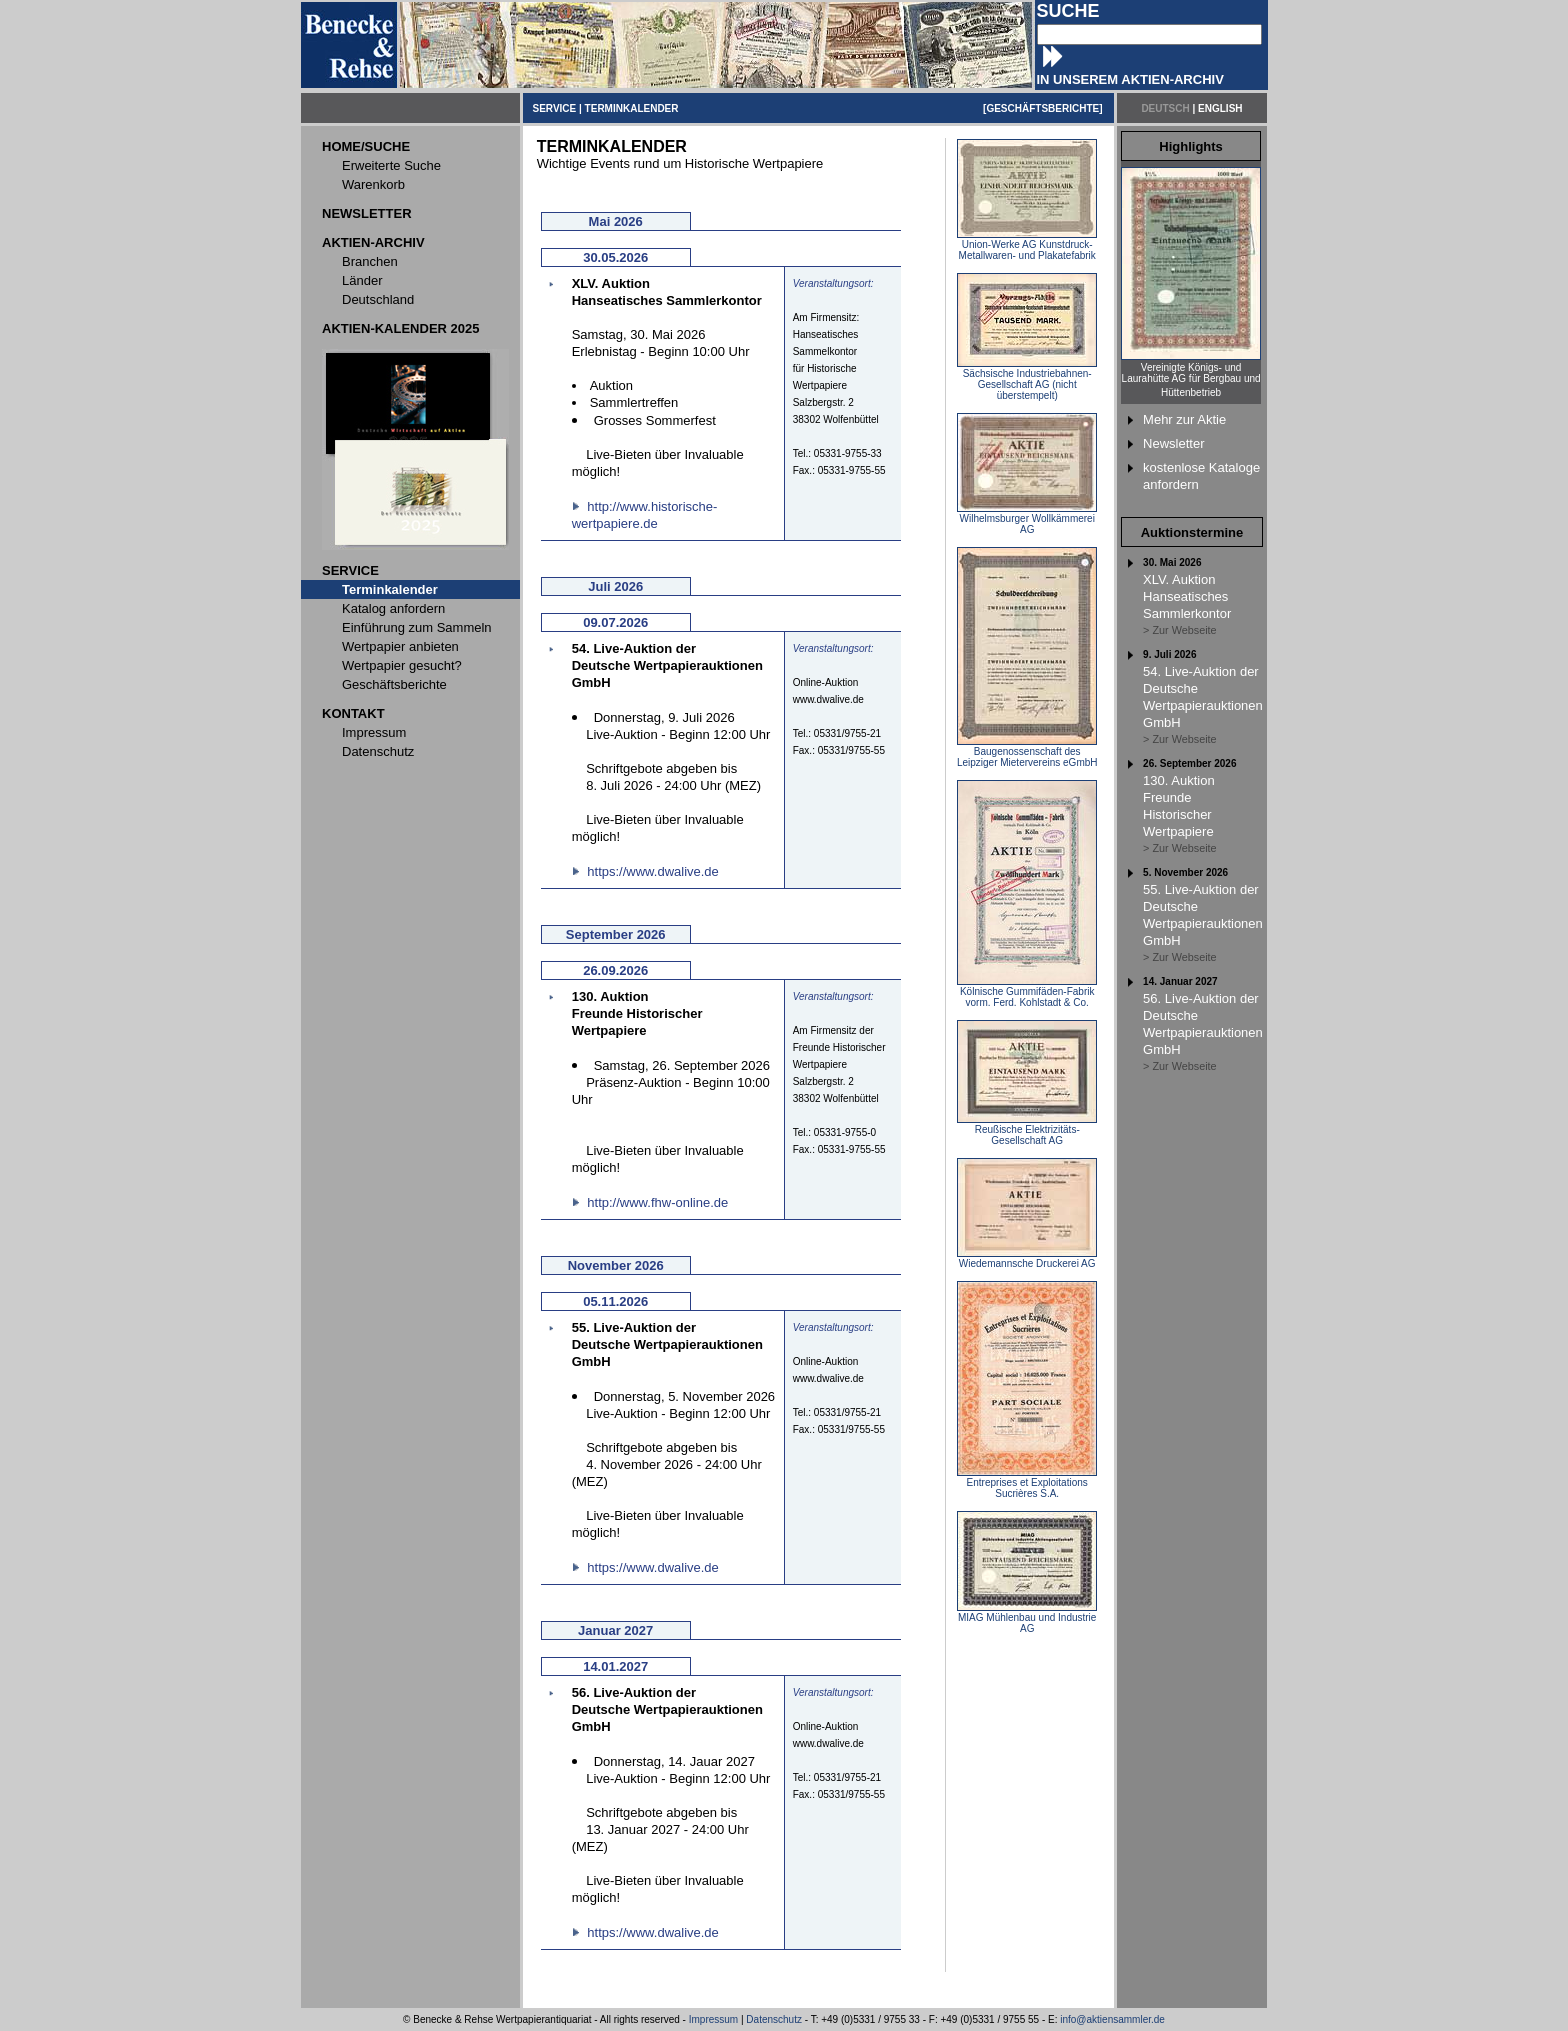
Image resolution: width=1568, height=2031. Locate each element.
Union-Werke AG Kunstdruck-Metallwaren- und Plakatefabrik (1027, 245)
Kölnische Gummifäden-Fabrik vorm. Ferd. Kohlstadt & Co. (1027, 992)
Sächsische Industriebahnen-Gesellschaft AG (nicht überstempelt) (1027, 380)
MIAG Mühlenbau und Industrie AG (1027, 1618)
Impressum (713, 2019)
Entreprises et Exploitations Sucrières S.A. (1027, 1483)
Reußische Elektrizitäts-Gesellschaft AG (1027, 1130)
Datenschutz (774, 2019)
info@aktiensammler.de (1112, 2019)
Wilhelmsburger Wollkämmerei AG (1027, 519)
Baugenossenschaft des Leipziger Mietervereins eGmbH (1027, 752)
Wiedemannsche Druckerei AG (1027, 1259)
